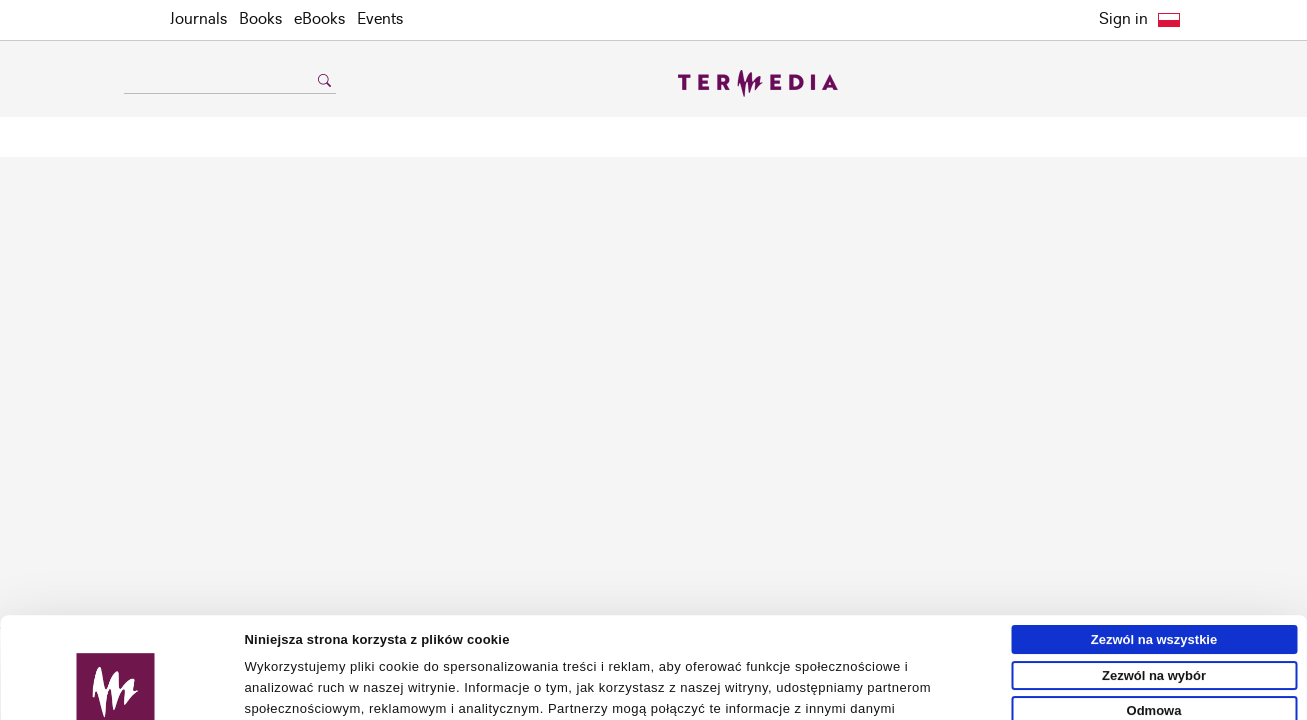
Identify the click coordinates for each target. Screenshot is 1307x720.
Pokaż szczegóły (927, 696)
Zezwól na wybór (1154, 574)
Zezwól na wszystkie (1154, 538)
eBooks (319, 19)
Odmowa (1154, 609)
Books (260, 19)
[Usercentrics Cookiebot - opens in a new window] (115, 697)
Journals (198, 19)
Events (380, 19)
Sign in (1123, 19)
